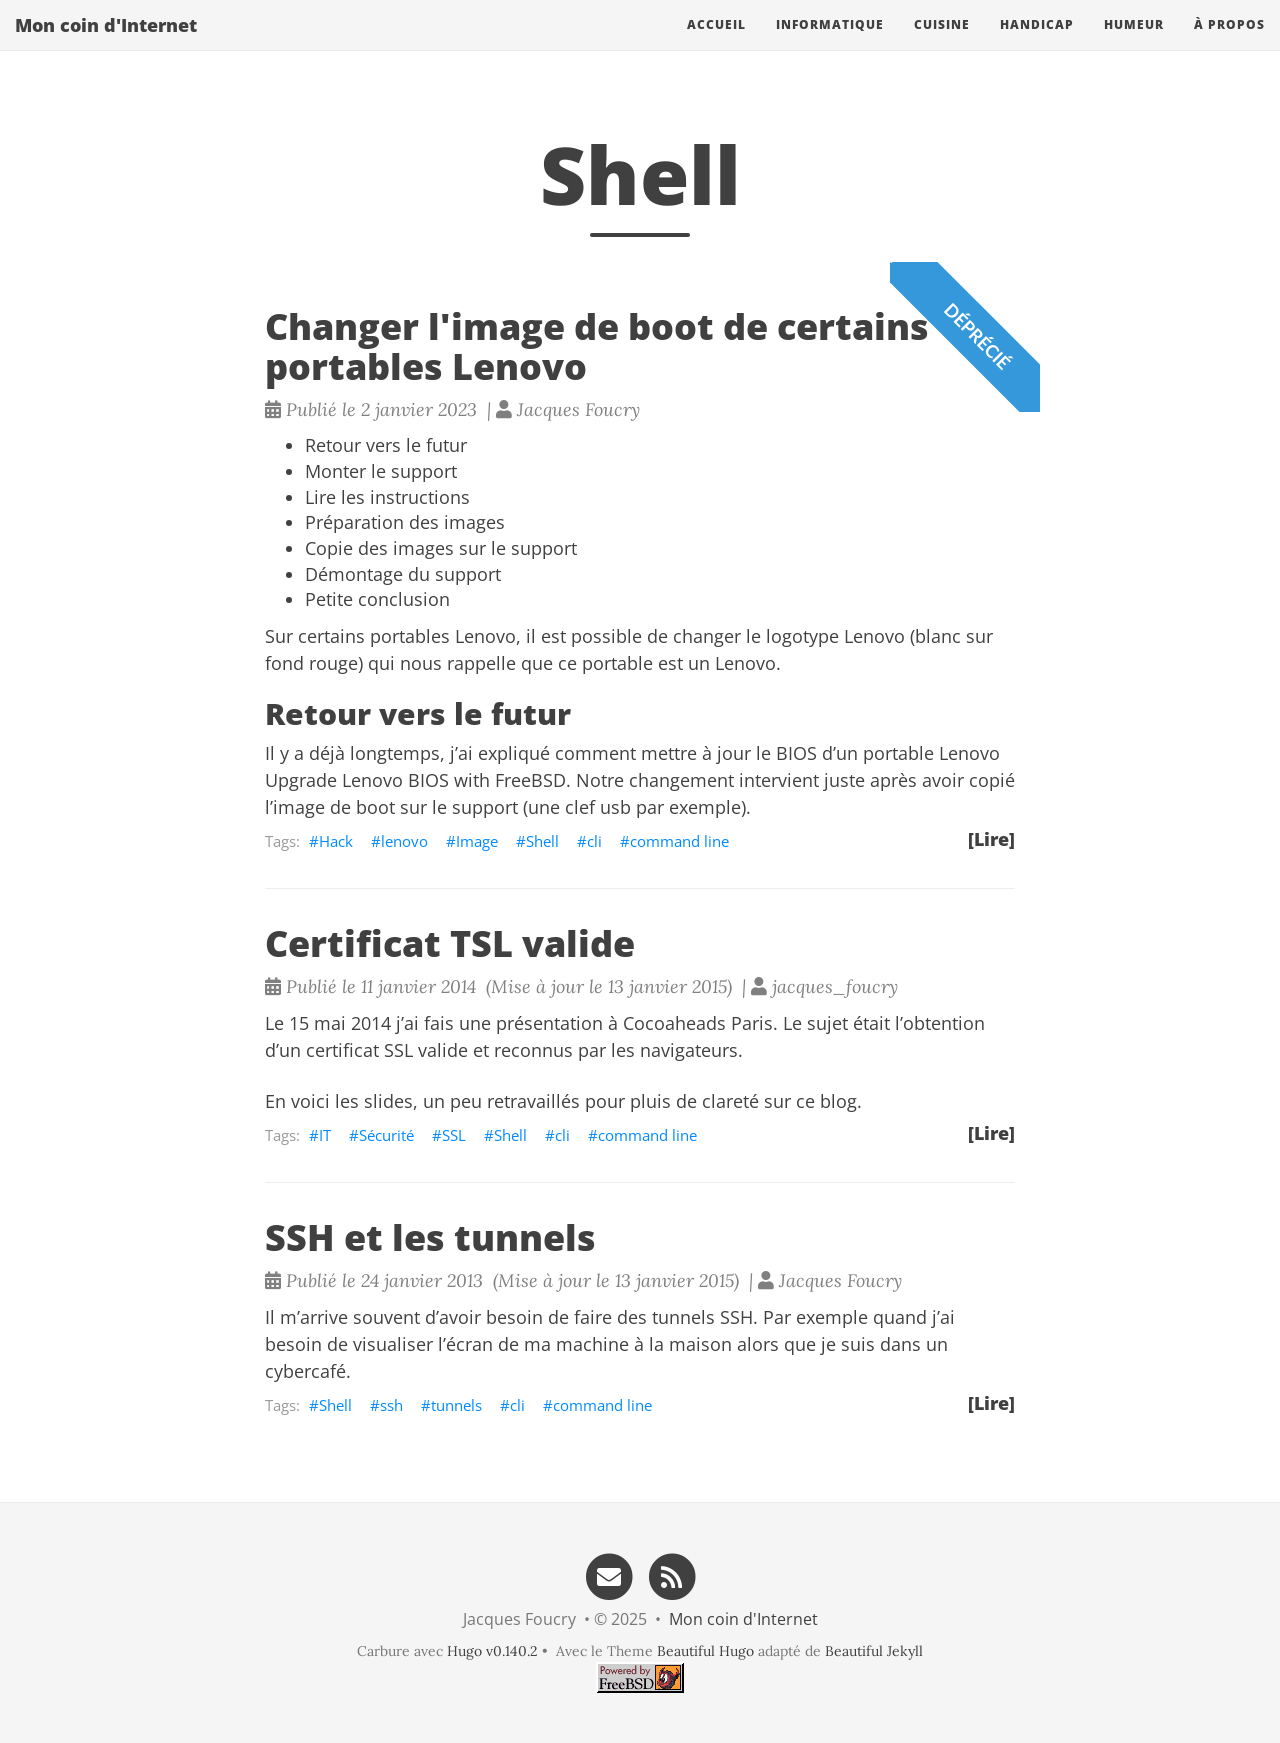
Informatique (830, 44)
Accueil (716, 44)
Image (477, 841)
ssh (391, 1405)
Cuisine (942, 44)
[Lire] (991, 839)
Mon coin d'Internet (106, 45)
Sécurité (386, 1135)
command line (679, 841)
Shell (542, 841)
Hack (336, 841)
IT (325, 1135)
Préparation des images (405, 522)
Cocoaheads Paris (698, 1023)
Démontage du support (403, 574)
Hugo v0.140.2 (492, 1651)
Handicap (1037, 44)
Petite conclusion (377, 599)
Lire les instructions (387, 497)
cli (594, 841)
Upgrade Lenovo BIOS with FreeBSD (415, 780)
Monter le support (381, 471)
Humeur (1134, 44)
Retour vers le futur (386, 445)
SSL (454, 1135)
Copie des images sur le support (441, 548)
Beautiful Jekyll (874, 1651)
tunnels (456, 1405)
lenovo (404, 841)
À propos (1229, 44)
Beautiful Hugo (705, 1651)
